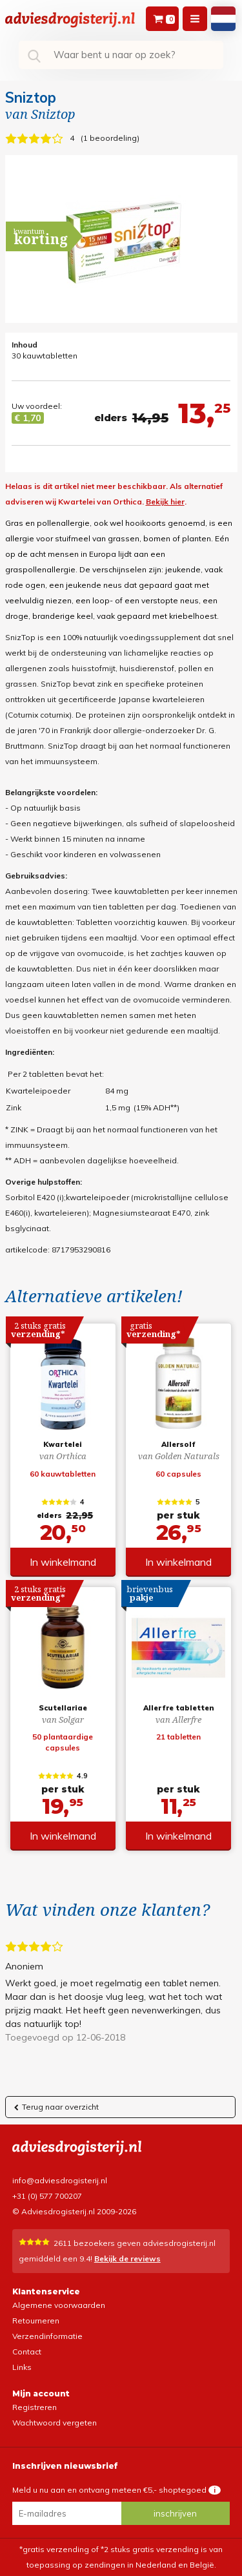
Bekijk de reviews (127, 2258)
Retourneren (35, 2320)
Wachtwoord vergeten (54, 2422)
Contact (26, 2351)
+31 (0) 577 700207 (47, 2196)
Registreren (34, 2407)
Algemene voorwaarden (58, 2305)
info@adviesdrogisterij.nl (59, 2180)
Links (22, 2367)
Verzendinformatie (47, 2336)
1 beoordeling (110, 138)
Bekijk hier (165, 501)
